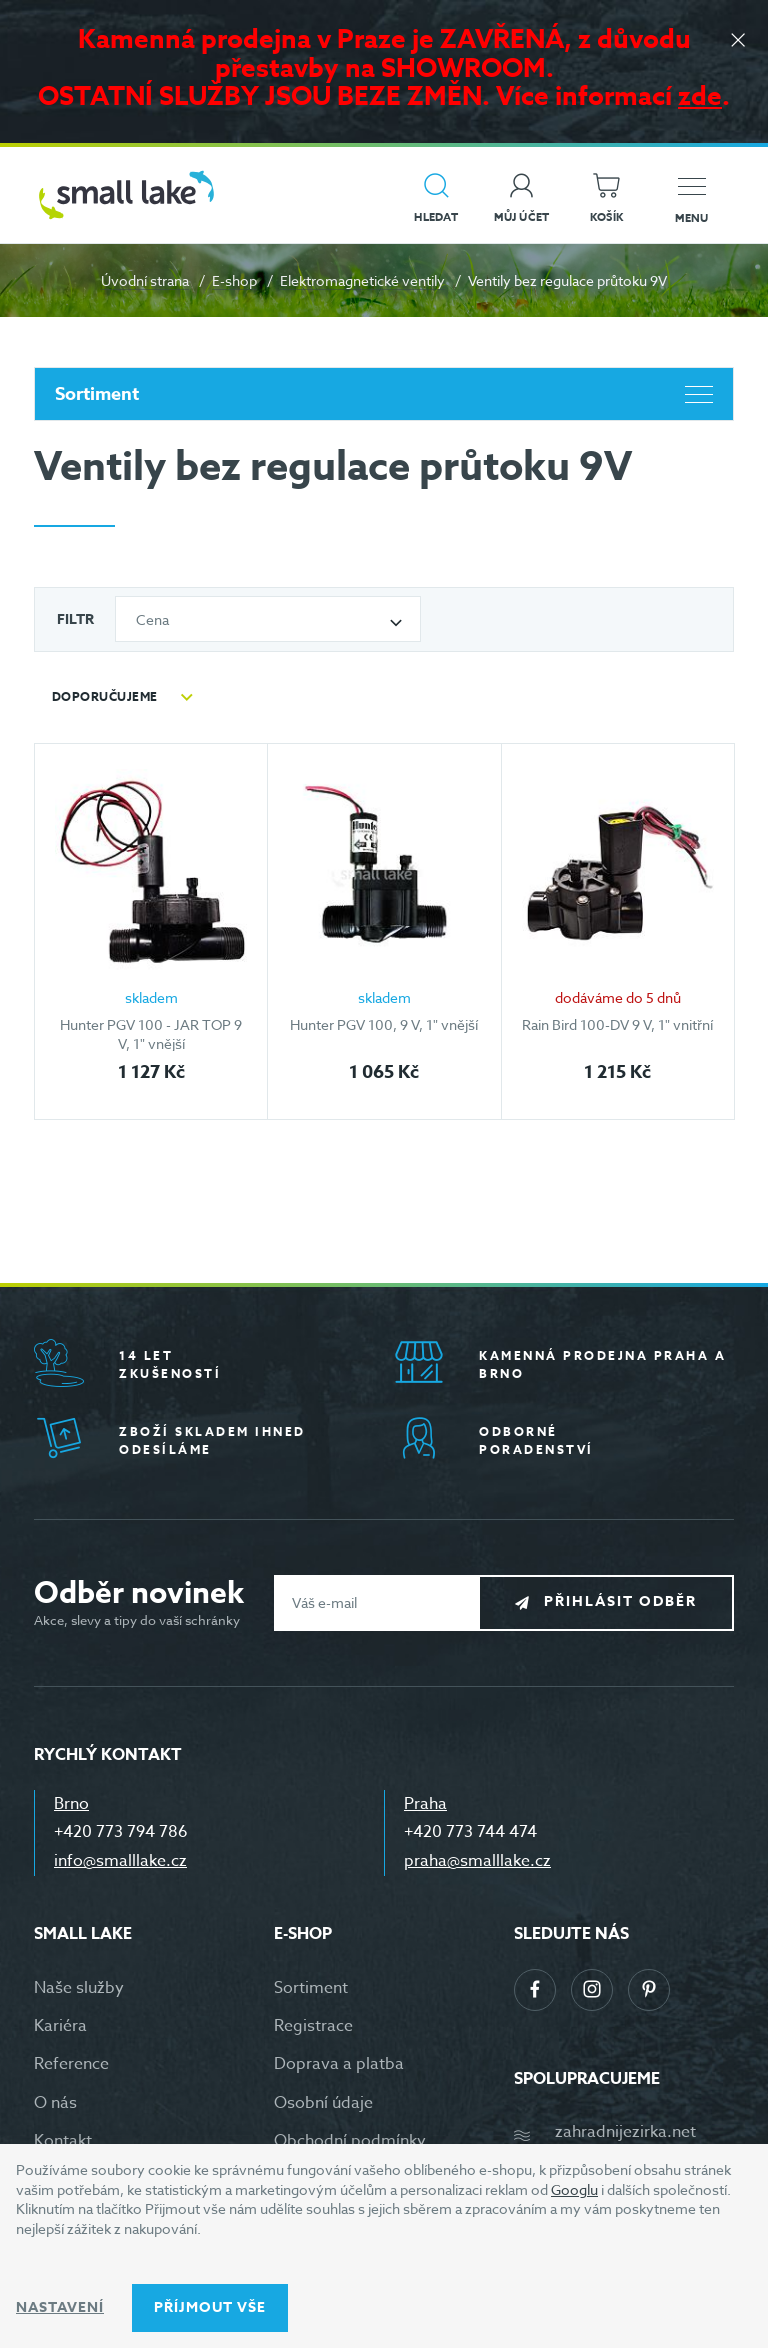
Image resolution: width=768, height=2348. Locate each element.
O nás (55, 2103)
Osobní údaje (323, 2103)
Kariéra (60, 2026)
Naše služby (79, 1988)
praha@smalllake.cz (477, 1861)
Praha (425, 1804)
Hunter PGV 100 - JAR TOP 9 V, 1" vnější (151, 1034)
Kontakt (63, 2141)
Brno (71, 1804)
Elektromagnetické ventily (362, 280)
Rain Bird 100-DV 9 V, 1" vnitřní (617, 1024)
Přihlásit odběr (620, 1601)
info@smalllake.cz (120, 1861)
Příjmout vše (210, 2307)
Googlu (574, 2189)
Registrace (313, 2026)
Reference (71, 2064)
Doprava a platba (339, 2064)
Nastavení (60, 2307)
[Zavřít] (738, 41)
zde (700, 95)
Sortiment (384, 394)
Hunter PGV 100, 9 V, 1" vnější (384, 1024)
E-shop (234, 280)
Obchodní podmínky (350, 2141)
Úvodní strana (145, 280)
